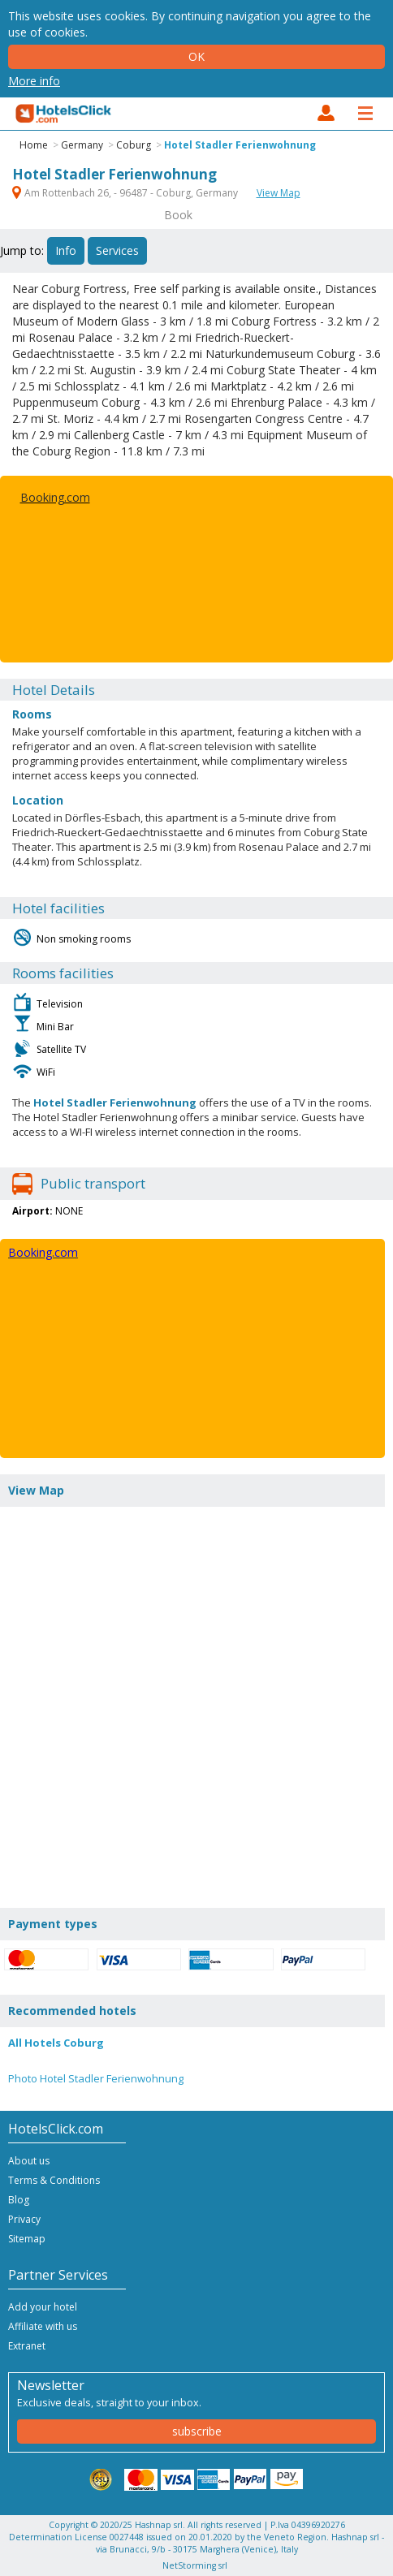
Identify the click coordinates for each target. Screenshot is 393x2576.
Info (65, 250)
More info (34, 80)
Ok (196, 56)
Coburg (133, 145)
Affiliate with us (42, 2326)
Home (33, 145)
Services (117, 250)
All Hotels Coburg (56, 2042)
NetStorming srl (194, 2565)
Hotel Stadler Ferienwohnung (240, 145)
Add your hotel (42, 2307)
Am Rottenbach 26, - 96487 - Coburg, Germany (126, 193)
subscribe (197, 2431)
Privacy (24, 2219)
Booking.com (55, 497)
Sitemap (26, 2239)
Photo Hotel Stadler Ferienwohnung (96, 2078)
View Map (278, 193)
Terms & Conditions (54, 2180)
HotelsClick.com (64, 113)
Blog (18, 2200)
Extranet (26, 2346)
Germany (82, 145)
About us (29, 2161)
